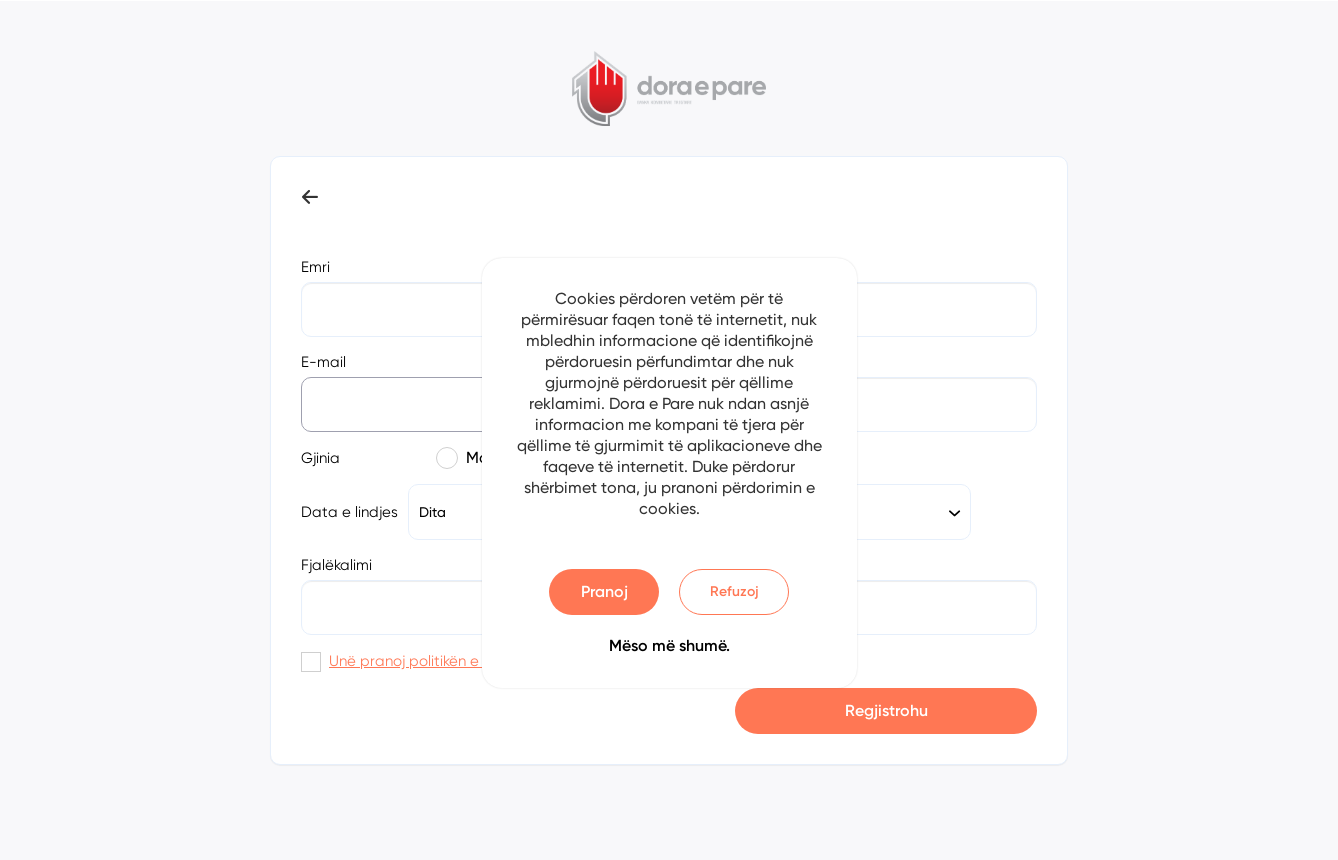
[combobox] (879, 512)
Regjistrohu (886, 710)
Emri (315, 267)
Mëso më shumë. (669, 645)
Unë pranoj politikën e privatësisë (444, 661)
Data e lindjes (349, 512)
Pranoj (604, 591)
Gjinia (320, 458)
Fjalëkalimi (336, 565)
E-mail (323, 362)
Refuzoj (734, 591)
